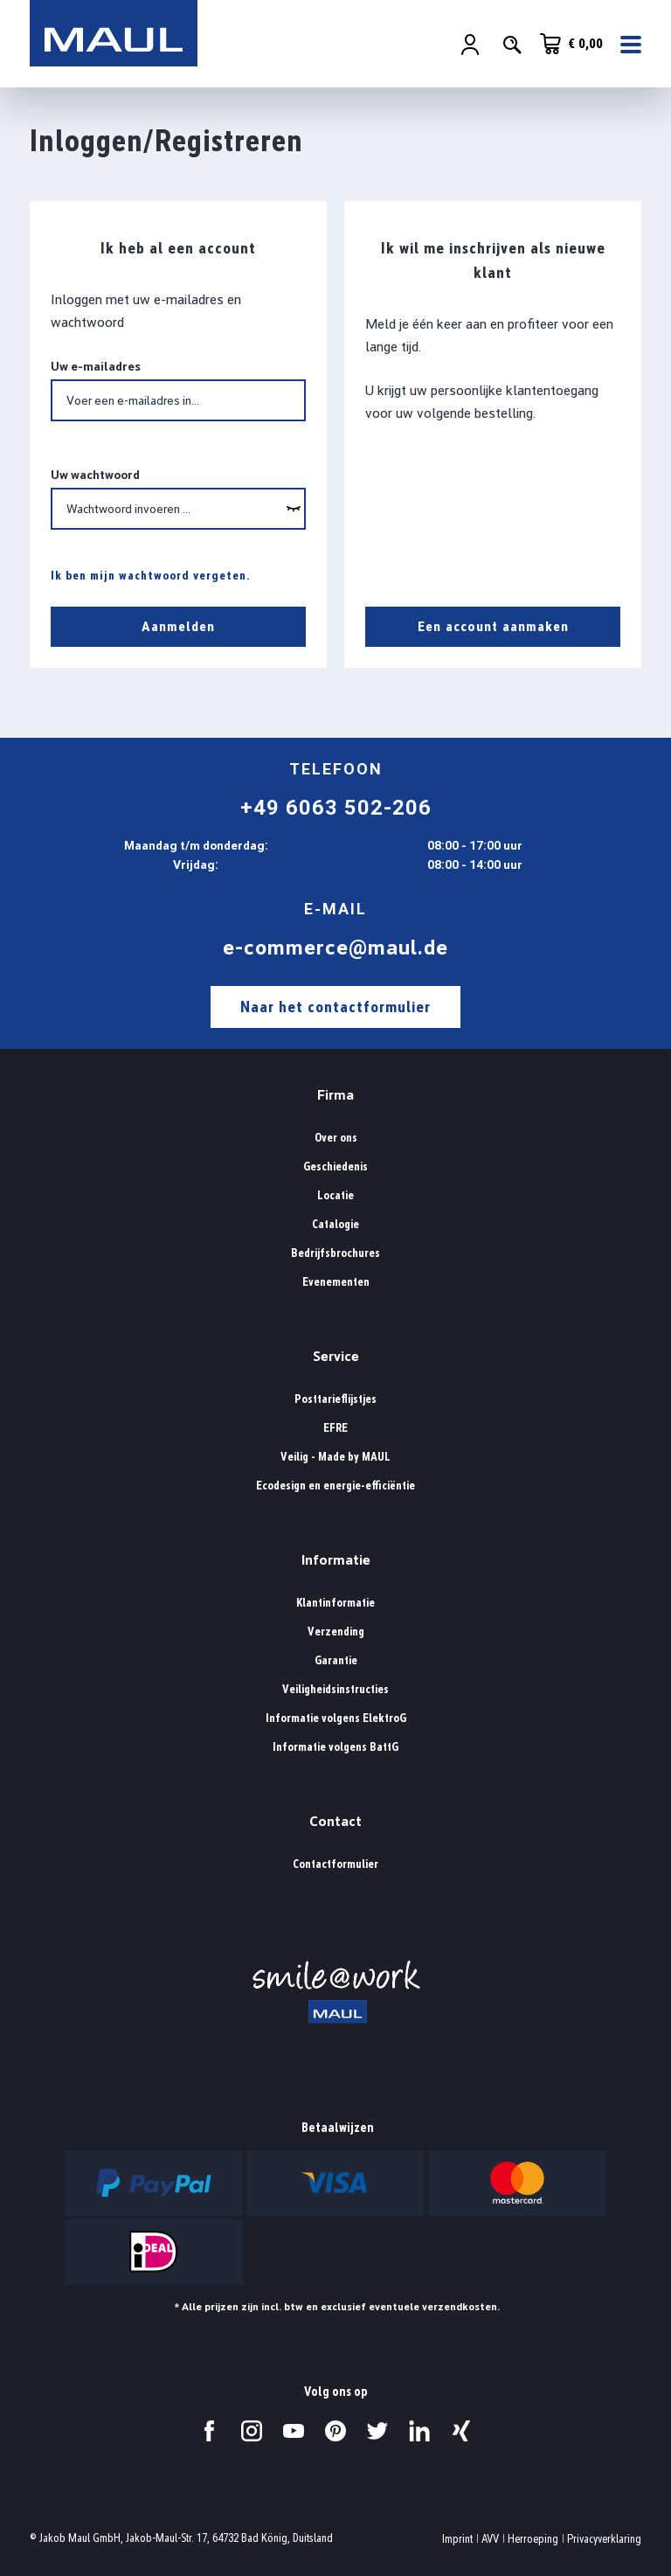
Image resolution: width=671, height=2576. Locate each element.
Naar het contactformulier (335, 1006)
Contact (335, 1821)
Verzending (336, 1631)
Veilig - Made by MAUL (335, 1456)
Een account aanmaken (493, 626)
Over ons (336, 1137)
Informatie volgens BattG (335, 1746)
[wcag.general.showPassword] (293, 509)
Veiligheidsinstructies (335, 1689)
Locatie (335, 1195)
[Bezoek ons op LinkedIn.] (419, 2430)
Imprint (457, 2538)
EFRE (335, 1427)
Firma (335, 1095)
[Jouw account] (470, 44)
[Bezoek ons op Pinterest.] (335, 2430)
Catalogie (335, 1224)
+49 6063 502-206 (336, 807)
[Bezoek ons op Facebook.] (209, 2430)
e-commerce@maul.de (335, 947)
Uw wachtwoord (95, 475)
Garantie (336, 1660)
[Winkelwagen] (571, 44)
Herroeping (533, 2538)
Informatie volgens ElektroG (336, 1718)
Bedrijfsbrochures (335, 1253)
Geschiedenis (335, 1166)
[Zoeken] (512, 44)
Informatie (335, 1560)
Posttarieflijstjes (335, 1399)
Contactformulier (335, 1864)
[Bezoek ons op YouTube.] (293, 2430)
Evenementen (336, 1281)
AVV (490, 2538)
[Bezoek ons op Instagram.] (251, 2430)
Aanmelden (178, 626)
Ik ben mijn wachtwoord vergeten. (151, 575)
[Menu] (625, 44)
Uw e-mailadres (96, 366)
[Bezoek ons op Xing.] (461, 2430)
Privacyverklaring (604, 2538)
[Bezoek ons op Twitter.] (377, 2430)
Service (336, 1356)
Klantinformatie (335, 1602)
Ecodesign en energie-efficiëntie (335, 1485)
